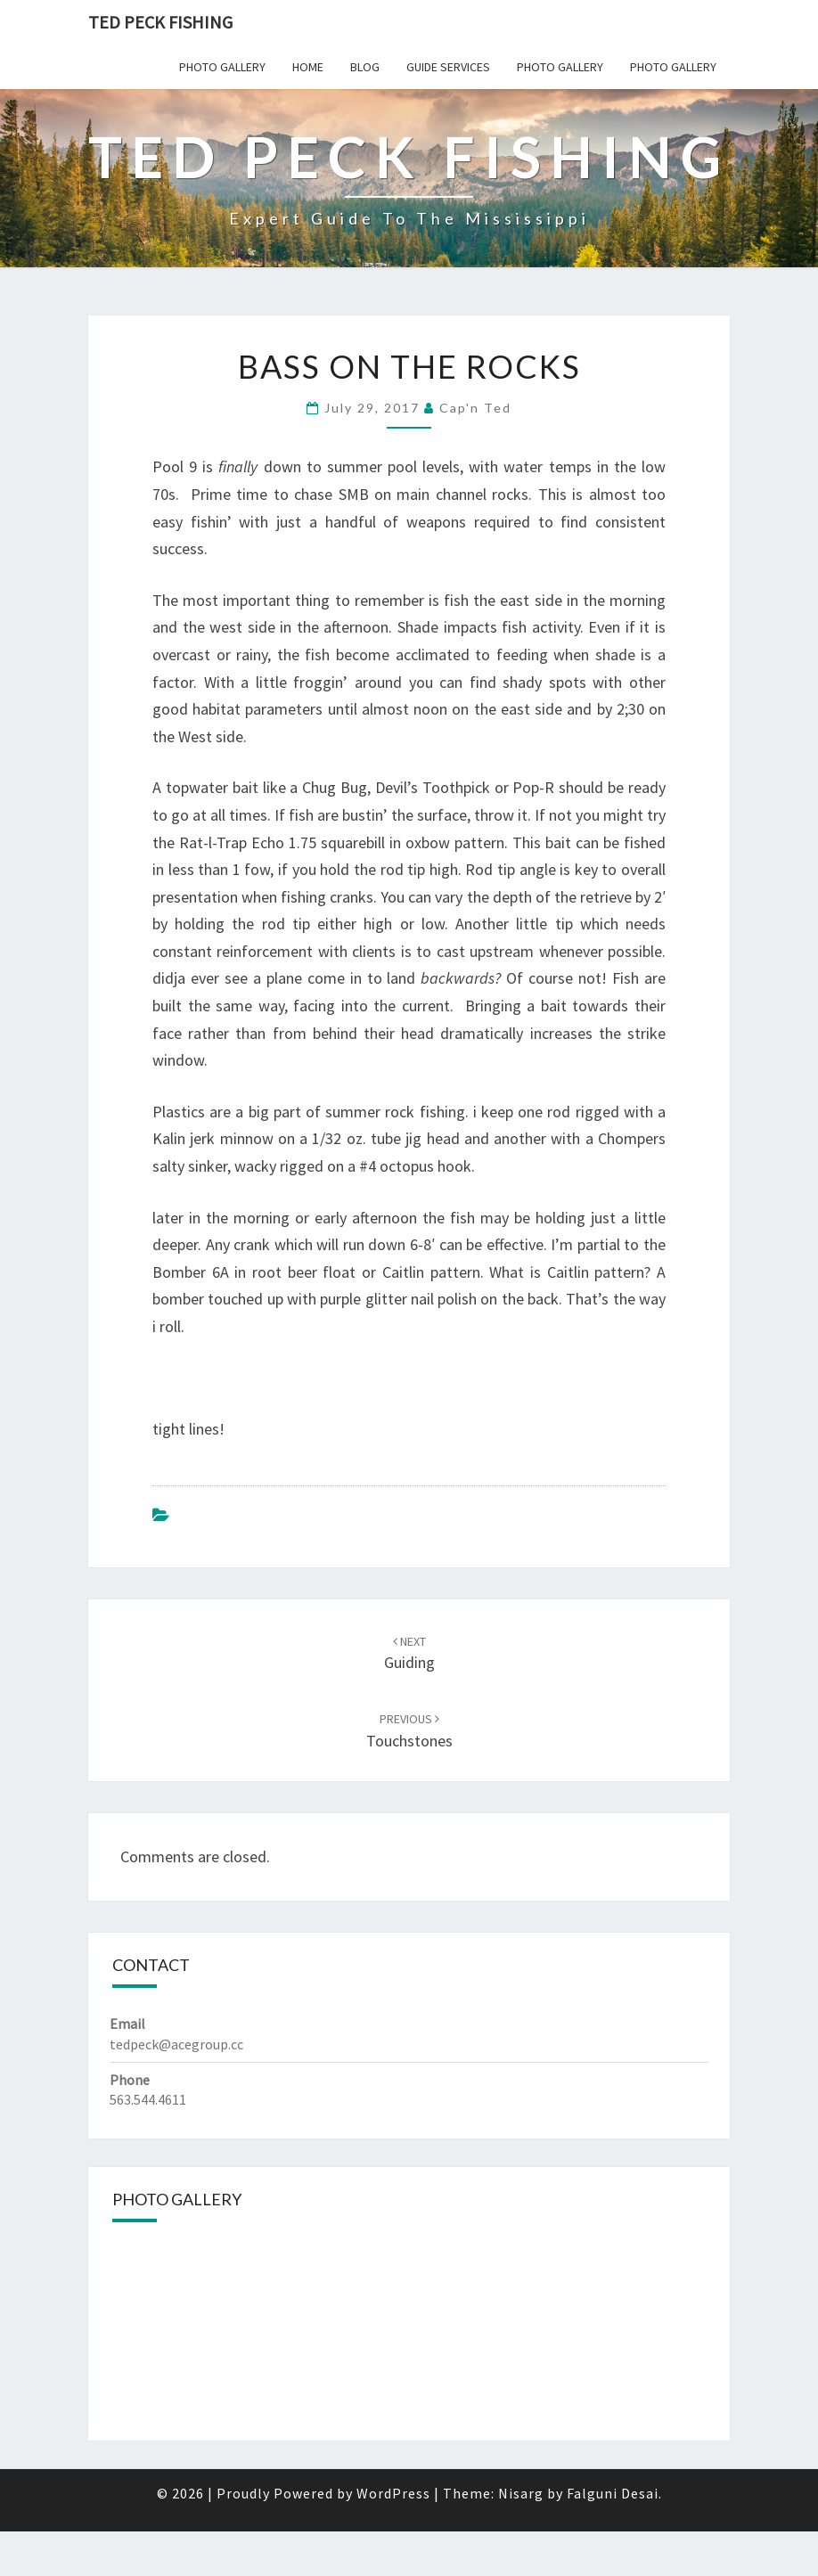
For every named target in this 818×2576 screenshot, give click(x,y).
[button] (122, 2330)
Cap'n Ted (475, 407)
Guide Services (448, 67)
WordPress (393, 2493)
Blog (365, 67)
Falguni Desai (612, 2493)
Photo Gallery (222, 67)
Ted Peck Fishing (160, 22)
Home (307, 67)
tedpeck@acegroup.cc (176, 2044)
